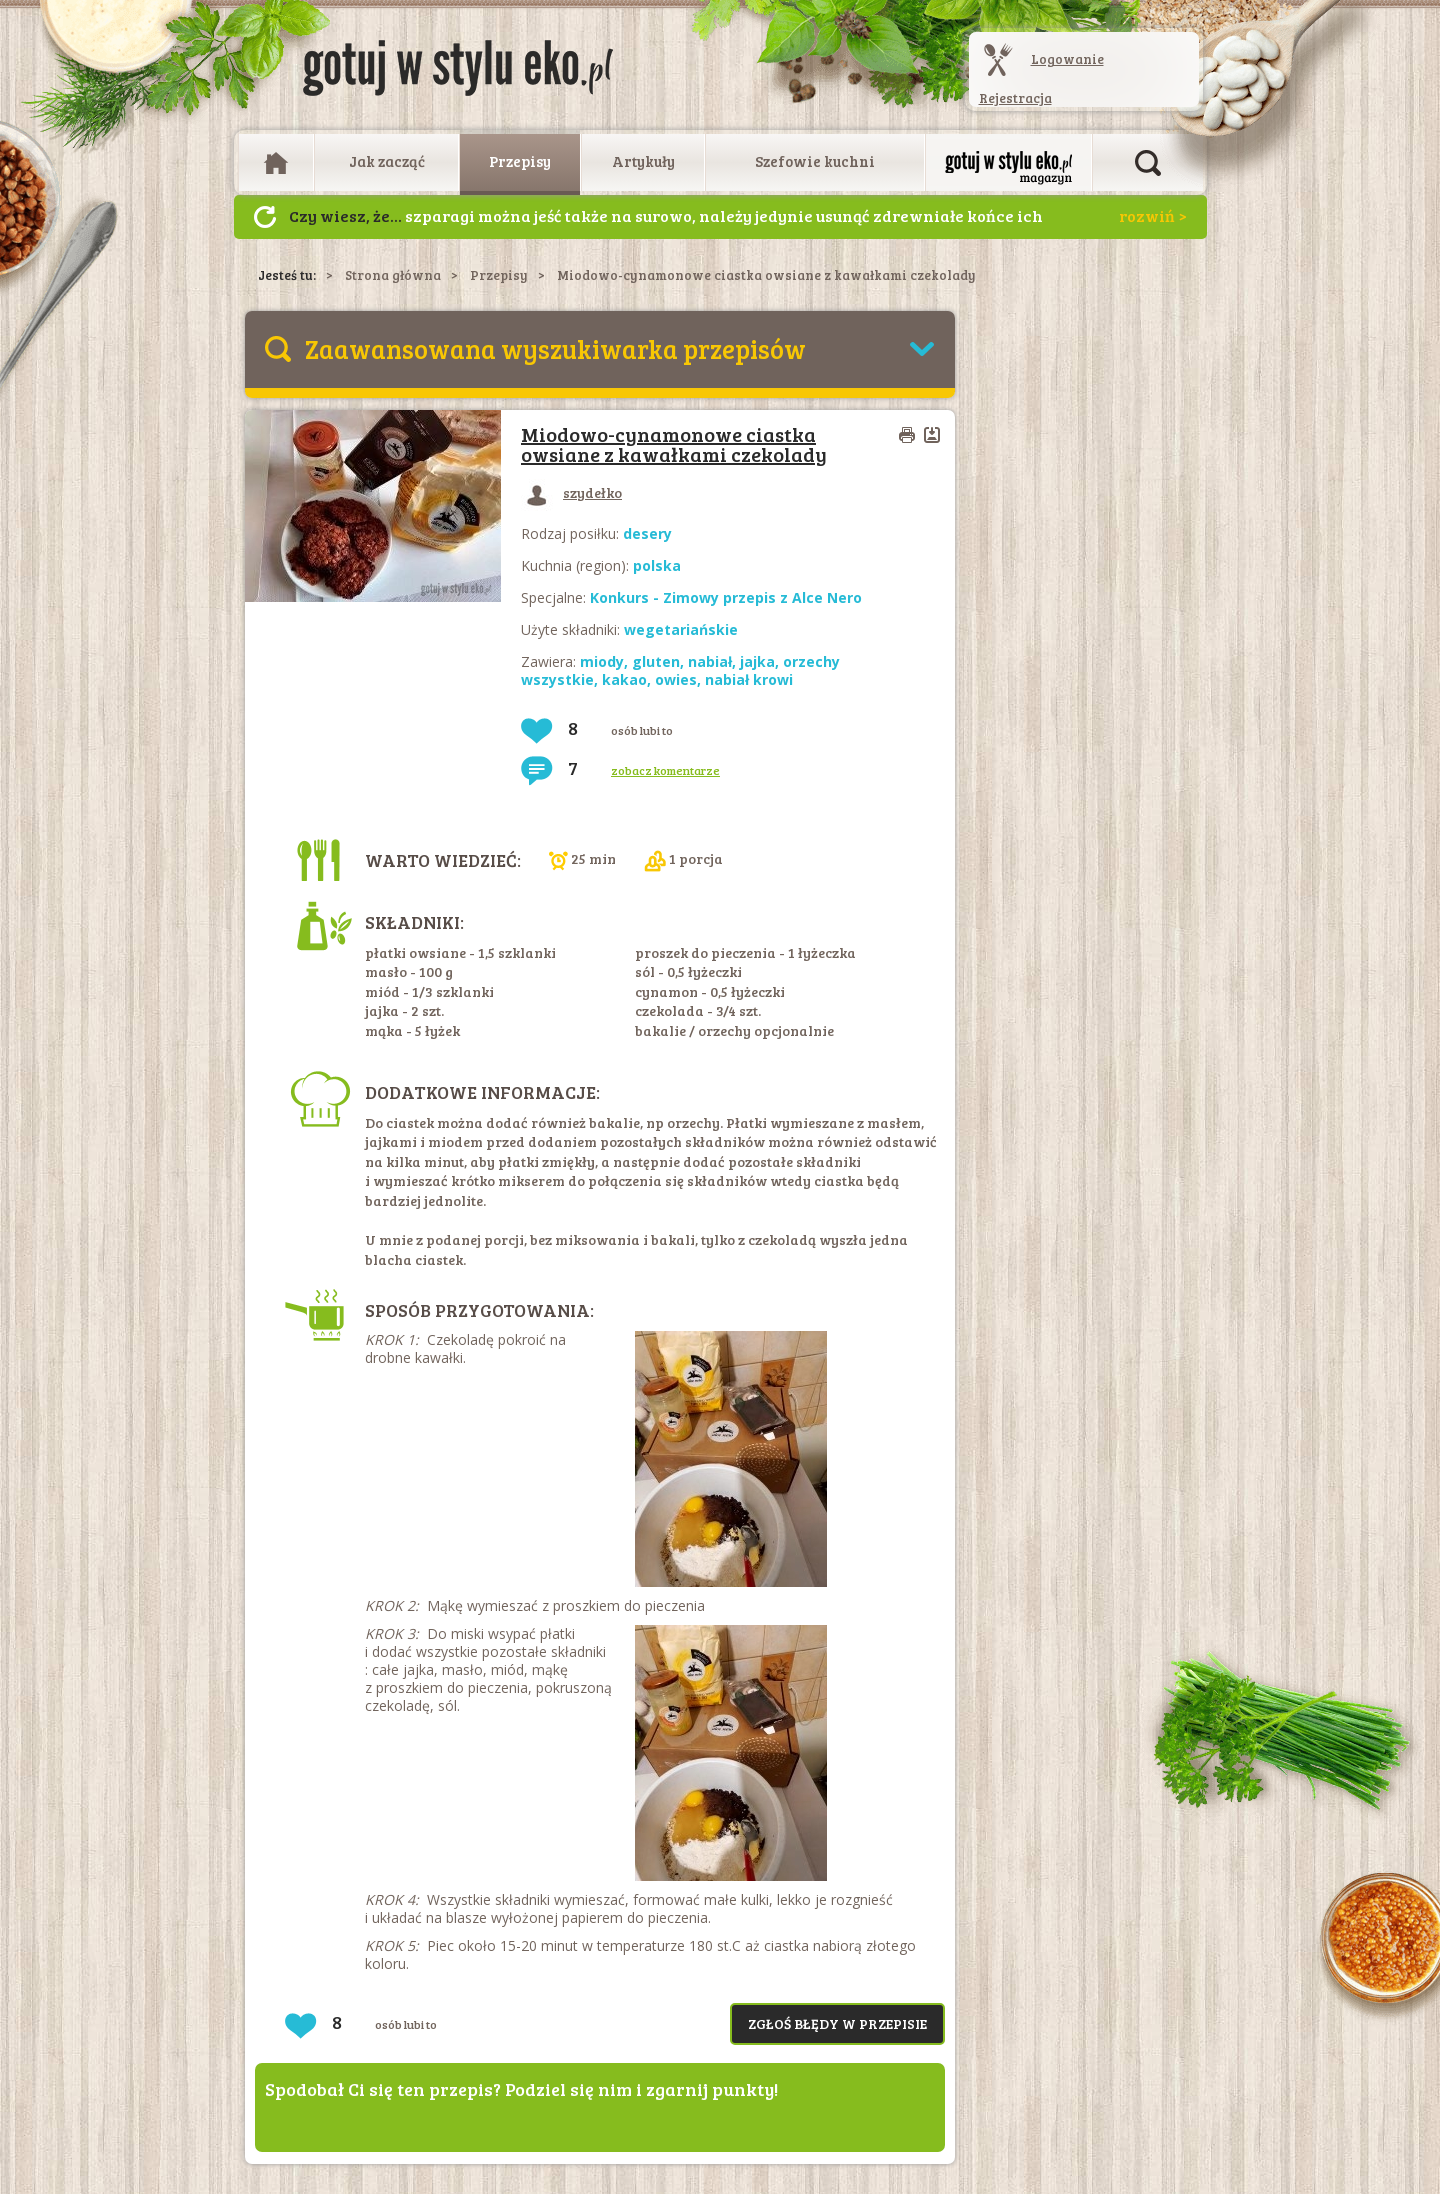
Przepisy (520, 161)
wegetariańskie (681, 629)
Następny (265, 217)
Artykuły (643, 161)
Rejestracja (1015, 98)
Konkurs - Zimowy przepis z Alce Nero (726, 597)
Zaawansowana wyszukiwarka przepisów (555, 348)
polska (657, 565)
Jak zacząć (387, 161)
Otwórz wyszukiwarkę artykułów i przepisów (1148, 163)
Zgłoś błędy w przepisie (837, 2023)
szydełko (571, 492)
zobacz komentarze (665, 770)
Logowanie (1067, 59)
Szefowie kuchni (815, 161)
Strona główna (393, 275)
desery (647, 533)
